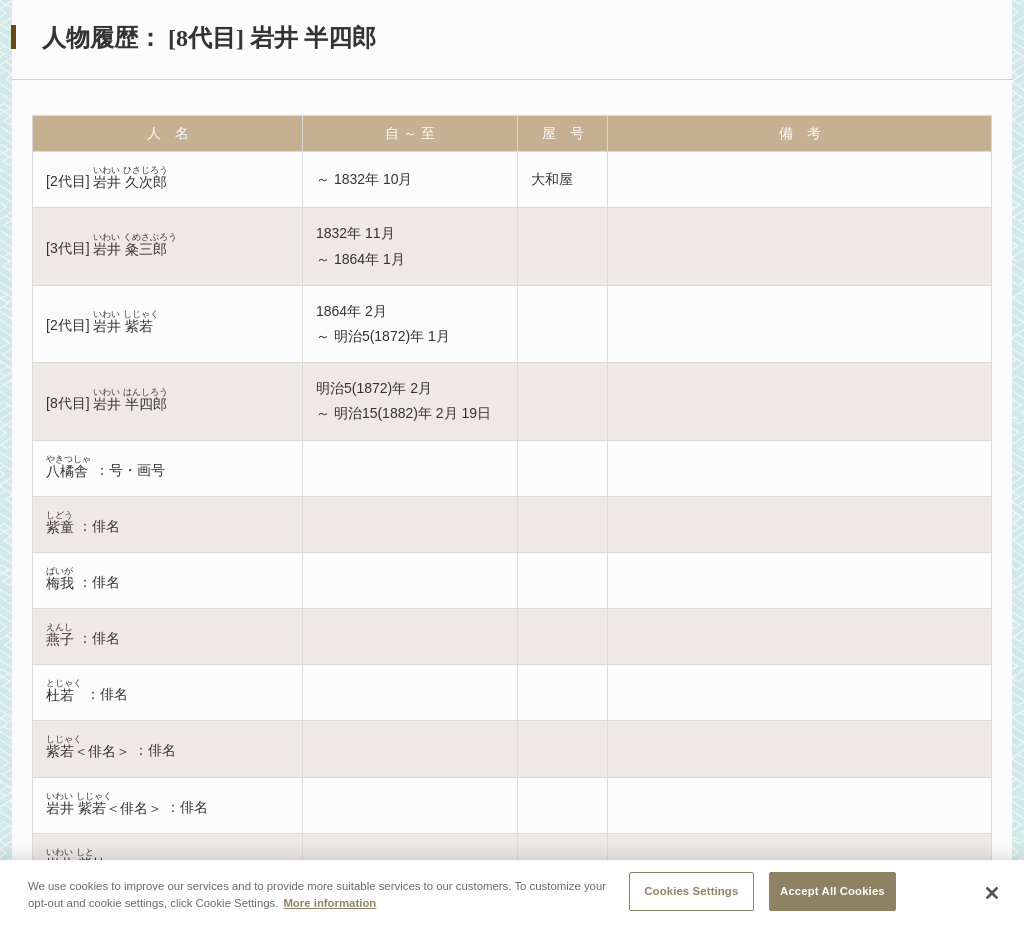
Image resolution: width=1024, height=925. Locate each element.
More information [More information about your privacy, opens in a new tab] (329, 906)
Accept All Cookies (832, 894)
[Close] (992, 896)
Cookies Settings (691, 894)
